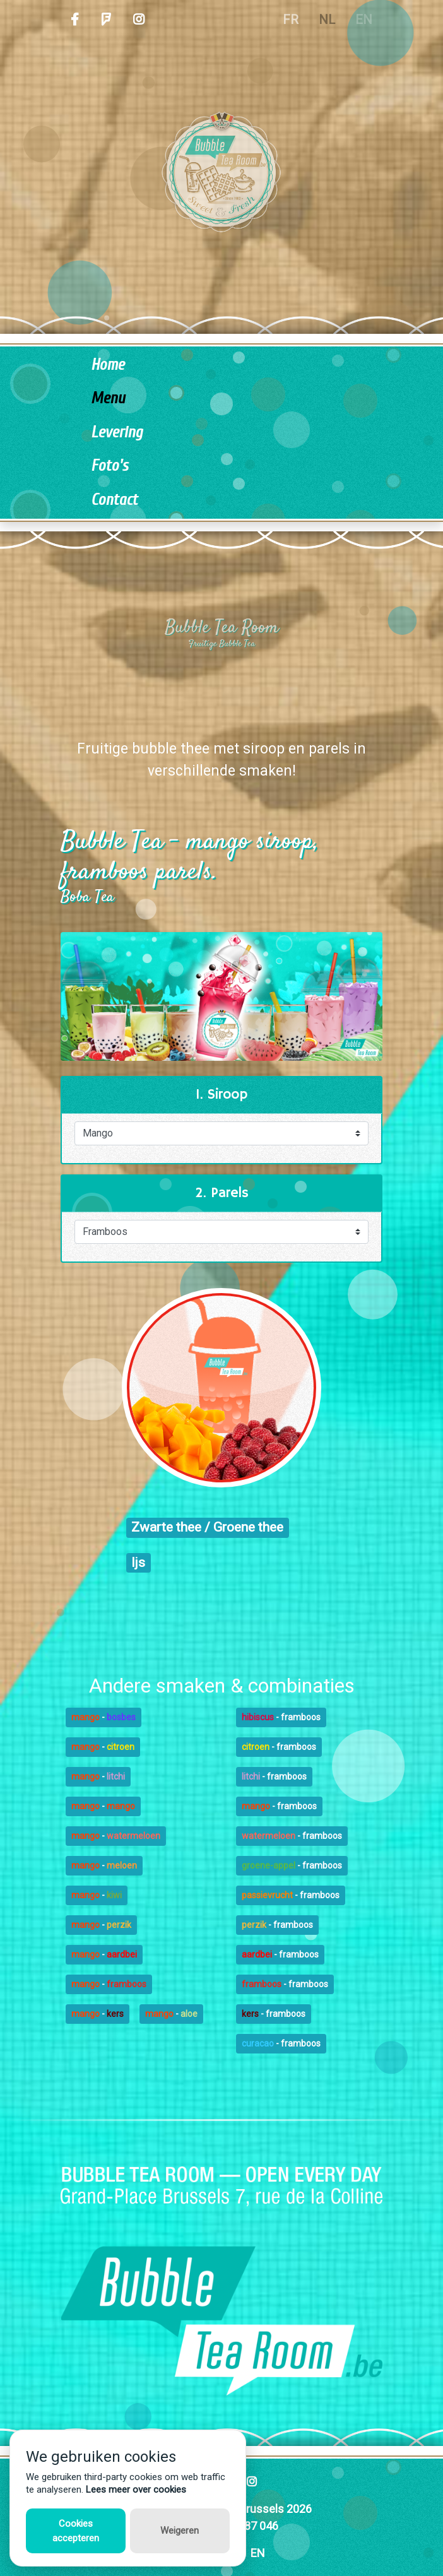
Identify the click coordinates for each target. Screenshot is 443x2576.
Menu (108, 398)
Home (107, 365)
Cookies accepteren (75, 2531)
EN (258, 2553)
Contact (114, 500)
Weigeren (179, 2530)
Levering (117, 432)
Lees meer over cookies (136, 2489)
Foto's (109, 466)
